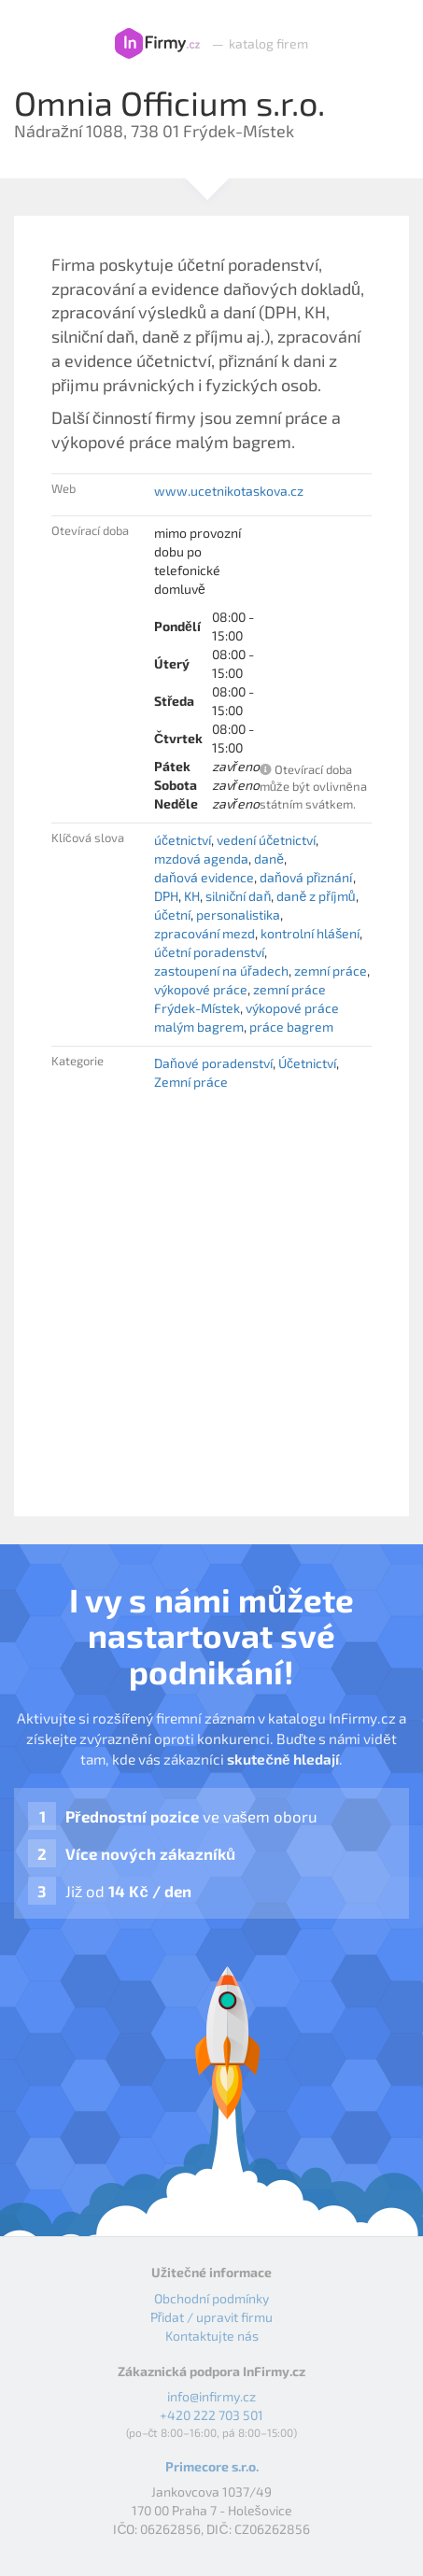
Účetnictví (307, 1063)
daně (269, 858)
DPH (166, 896)
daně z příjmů (315, 896)
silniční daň (238, 896)
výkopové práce (200, 989)
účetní (172, 914)
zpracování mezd (204, 933)
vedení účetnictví (266, 840)
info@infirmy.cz (211, 2396)
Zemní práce (191, 1082)
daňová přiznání (306, 877)
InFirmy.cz (157, 44)
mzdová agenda (201, 858)
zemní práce (330, 970)
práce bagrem (291, 1027)
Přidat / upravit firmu (212, 2317)
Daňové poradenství (213, 1063)
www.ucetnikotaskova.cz (228, 491)
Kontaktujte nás (212, 2336)
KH (192, 896)
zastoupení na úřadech (221, 970)
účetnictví (182, 840)
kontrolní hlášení (310, 933)
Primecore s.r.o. (212, 2466)
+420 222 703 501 (211, 2415)
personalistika (238, 914)
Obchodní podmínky (211, 2298)
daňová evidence (204, 877)
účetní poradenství (209, 952)
